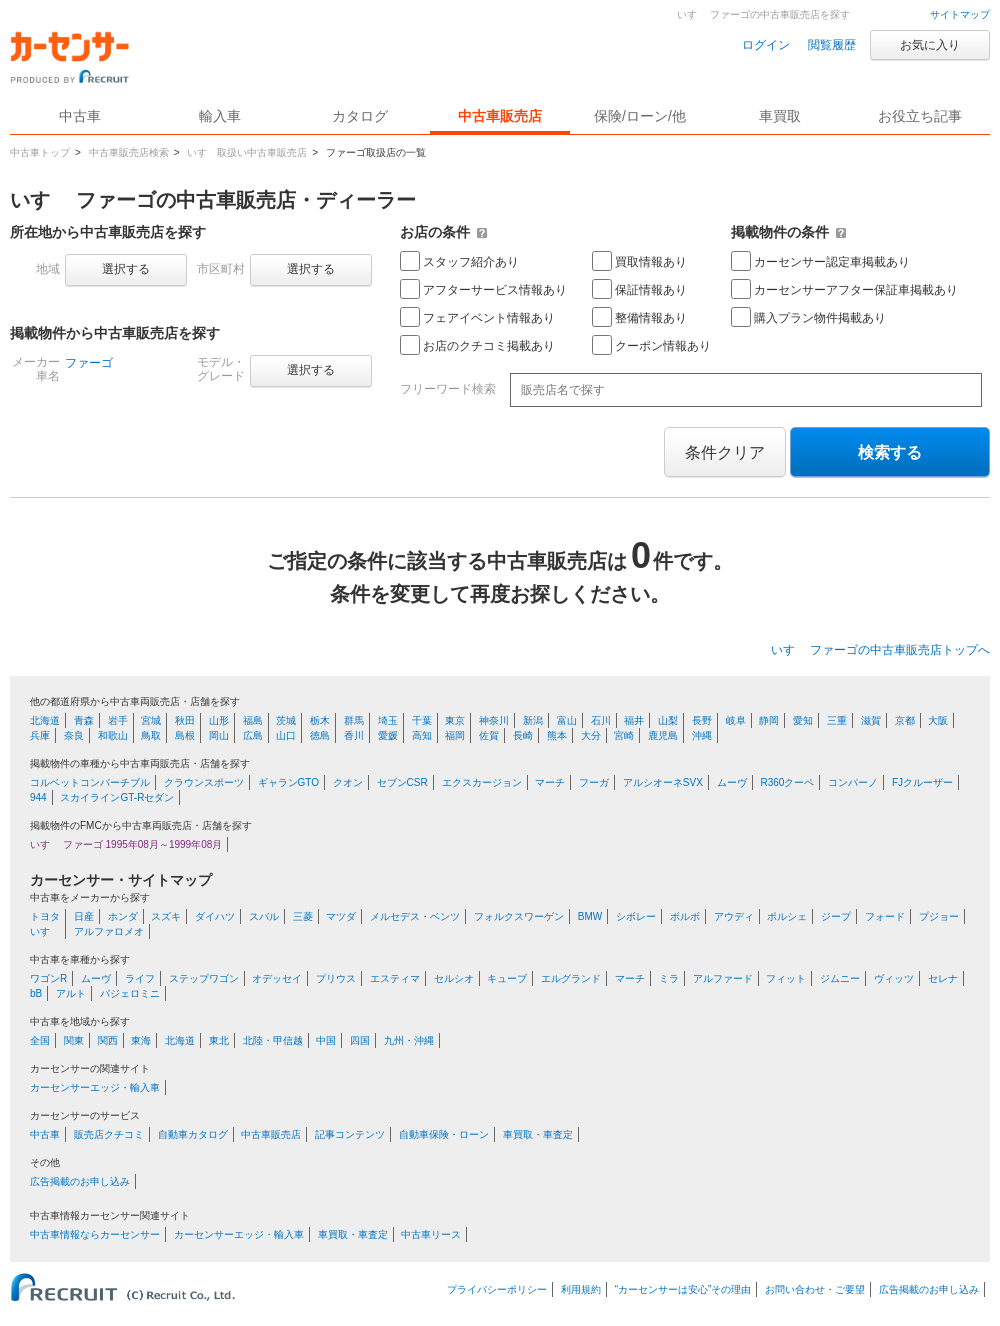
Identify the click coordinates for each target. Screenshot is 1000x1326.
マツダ (341, 916)
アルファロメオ (109, 931)
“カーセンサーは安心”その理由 (683, 1289)
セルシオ (454, 978)
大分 (591, 735)
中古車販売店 (500, 116)
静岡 (769, 720)
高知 (422, 735)
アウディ (734, 916)
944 (38, 797)
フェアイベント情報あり (477, 317)
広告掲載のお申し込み (80, 1181)
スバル (264, 916)
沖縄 (702, 735)
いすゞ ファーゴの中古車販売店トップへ (880, 650)
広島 (253, 735)
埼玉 (388, 720)
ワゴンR (48, 978)
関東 (74, 1040)
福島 (253, 720)
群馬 (354, 720)
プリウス (336, 978)
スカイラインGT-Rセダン (117, 797)
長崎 (523, 735)
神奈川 (494, 720)
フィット (786, 978)
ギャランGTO (288, 782)
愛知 (803, 720)
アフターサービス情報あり (483, 289)
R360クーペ (787, 782)
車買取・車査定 (538, 1134)
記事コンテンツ (350, 1134)
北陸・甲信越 (273, 1040)
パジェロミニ (130, 993)
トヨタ (45, 916)
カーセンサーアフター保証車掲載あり (844, 289)
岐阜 (736, 720)
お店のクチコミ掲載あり (477, 345)
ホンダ (123, 916)
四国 (360, 1040)
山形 (219, 720)
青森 (84, 720)
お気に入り (930, 45)
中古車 (45, 1134)
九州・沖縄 (409, 1040)
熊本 (557, 735)
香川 (354, 735)
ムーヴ (732, 782)
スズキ (166, 916)
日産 (84, 916)
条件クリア (725, 452)
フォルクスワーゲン (519, 916)
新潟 (533, 720)
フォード (885, 916)
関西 (108, 1040)
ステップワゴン (204, 978)
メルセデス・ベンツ (415, 916)
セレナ (943, 978)
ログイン (766, 45)
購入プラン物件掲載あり (808, 317)
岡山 (219, 735)
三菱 (303, 916)
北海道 (45, 720)
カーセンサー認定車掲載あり (820, 261)
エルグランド (571, 978)
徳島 (320, 735)
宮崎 (624, 735)
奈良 (74, 735)
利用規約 (581, 1289)
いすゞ (45, 931)
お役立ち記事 (920, 116)
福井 (634, 720)
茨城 (286, 720)
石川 (601, 720)
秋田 (185, 720)
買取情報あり (639, 261)
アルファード (723, 978)
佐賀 (489, 735)
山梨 (668, 720)
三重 (837, 720)
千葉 (422, 720)
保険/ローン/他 (640, 116)
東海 (141, 1040)
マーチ (550, 782)
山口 (286, 735)
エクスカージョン (482, 782)
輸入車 (220, 116)
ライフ (140, 978)
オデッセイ (277, 978)
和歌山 (113, 735)
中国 (326, 1040)
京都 (905, 720)
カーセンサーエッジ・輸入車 (95, 1087)
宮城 (151, 720)
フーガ (594, 782)
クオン (348, 782)
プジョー (939, 916)
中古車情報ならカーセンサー (95, 1234)
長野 (702, 720)
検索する (890, 452)
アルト (71, 993)
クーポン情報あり (651, 345)
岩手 (118, 720)
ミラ (669, 978)
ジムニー (840, 978)
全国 (40, 1040)
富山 (567, 720)
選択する (126, 269)
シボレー (636, 916)
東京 (455, 720)
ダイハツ (215, 916)
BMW (590, 916)
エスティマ (395, 978)
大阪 (938, 720)
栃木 (320, 720)
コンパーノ (853, 782)
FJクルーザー (922, 782)
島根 (185, 735)
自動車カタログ (193, 1134)
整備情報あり (639, 317)
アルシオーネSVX (663, 782)
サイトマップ (960, 14)
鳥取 (151, 735)
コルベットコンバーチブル (90, 782)
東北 (219, 1040)
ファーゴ (89, 363)
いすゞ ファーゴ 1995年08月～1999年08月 (126, 844)
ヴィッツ (894, 978)
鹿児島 (663, 735)
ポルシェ (787, 916)
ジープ (836, 916)
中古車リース (431, 1234)
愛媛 (388, 735)
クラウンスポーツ (204, 782)
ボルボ (685, 916)
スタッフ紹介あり (459, 261)
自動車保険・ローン (444, 1134)
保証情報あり (639, 289)
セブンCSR (402, 782)
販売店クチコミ (109, 1134)
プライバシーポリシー (497, 1289)
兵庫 (40, 735)
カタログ (360, 116)
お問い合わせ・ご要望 (815, 1289)
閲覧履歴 (832, 45)
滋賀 (871, 720)
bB (36, 993)
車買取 (780, 116)
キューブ (507, 978)
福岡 (455, 735)
